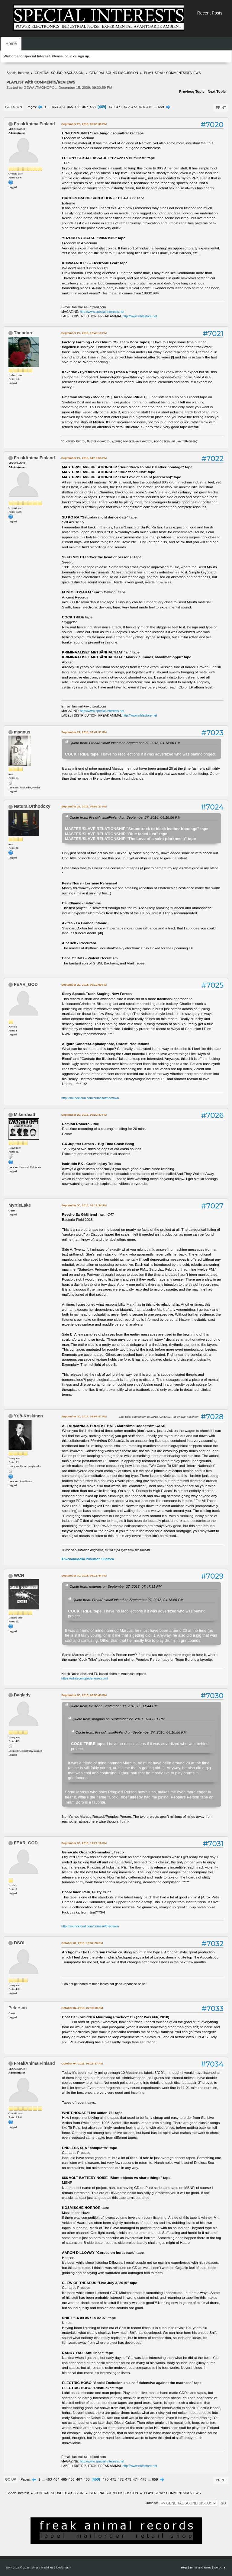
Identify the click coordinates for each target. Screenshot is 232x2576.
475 (150, 107)
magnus (22, 732)
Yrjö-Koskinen (28, 1415)
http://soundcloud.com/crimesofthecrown (90, 1098)
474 (142, 107)
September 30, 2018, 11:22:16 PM (84, 1843)
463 (55, 107)
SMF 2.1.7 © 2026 (18, 2567)
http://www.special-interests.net (102, 311)
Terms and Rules (200, 2567)
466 (78, 107)
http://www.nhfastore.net (140, 316)
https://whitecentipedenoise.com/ (84, 1678)
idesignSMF (63, 2567)
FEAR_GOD (26, 984)
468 (93, 107)
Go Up (10, 2479)
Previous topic (192, 91)
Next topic (217, 91)
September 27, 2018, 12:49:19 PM (84, 333)
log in (68, 56)
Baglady (22, 1694)
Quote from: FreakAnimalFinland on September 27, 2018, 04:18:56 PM (124, 743)
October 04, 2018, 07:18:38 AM (82, 2008)
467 (85, 107)
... (50, 107)
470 (111, 107)
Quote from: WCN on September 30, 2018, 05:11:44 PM (113, 1706)
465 (70, 107)
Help (184, 2567)
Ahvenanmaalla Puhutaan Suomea (87, 1559)
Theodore (24, 332)
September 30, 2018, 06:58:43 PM (84, 1695)
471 (119, 107)
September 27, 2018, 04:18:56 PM (84, 458)
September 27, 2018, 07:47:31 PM (84, 732)
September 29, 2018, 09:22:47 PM (84, 1114)
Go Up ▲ (220, 2567)
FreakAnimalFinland (34, 123)
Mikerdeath (25, 1114)
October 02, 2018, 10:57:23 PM (82, 1943)
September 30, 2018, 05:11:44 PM (84, 1575)
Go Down (13, 107)
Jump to (151, 2503)
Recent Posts (209, 13)
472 (127, 107)
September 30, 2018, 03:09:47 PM (84, 1416)
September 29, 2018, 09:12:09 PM (84, 984)
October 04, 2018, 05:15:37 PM (82, 2063)
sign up (83, 56)
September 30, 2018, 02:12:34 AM (84, 1205)
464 (63, 107)
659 (161, 107)
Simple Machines (42, 2567)
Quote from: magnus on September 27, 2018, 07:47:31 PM (115, 1586)
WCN (19, 1575)
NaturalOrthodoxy (32, 806)
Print (221, 107)
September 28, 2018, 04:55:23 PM (84, 806)
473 (134, 107)
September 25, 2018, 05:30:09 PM (84, 124)
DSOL (20, 1942)
